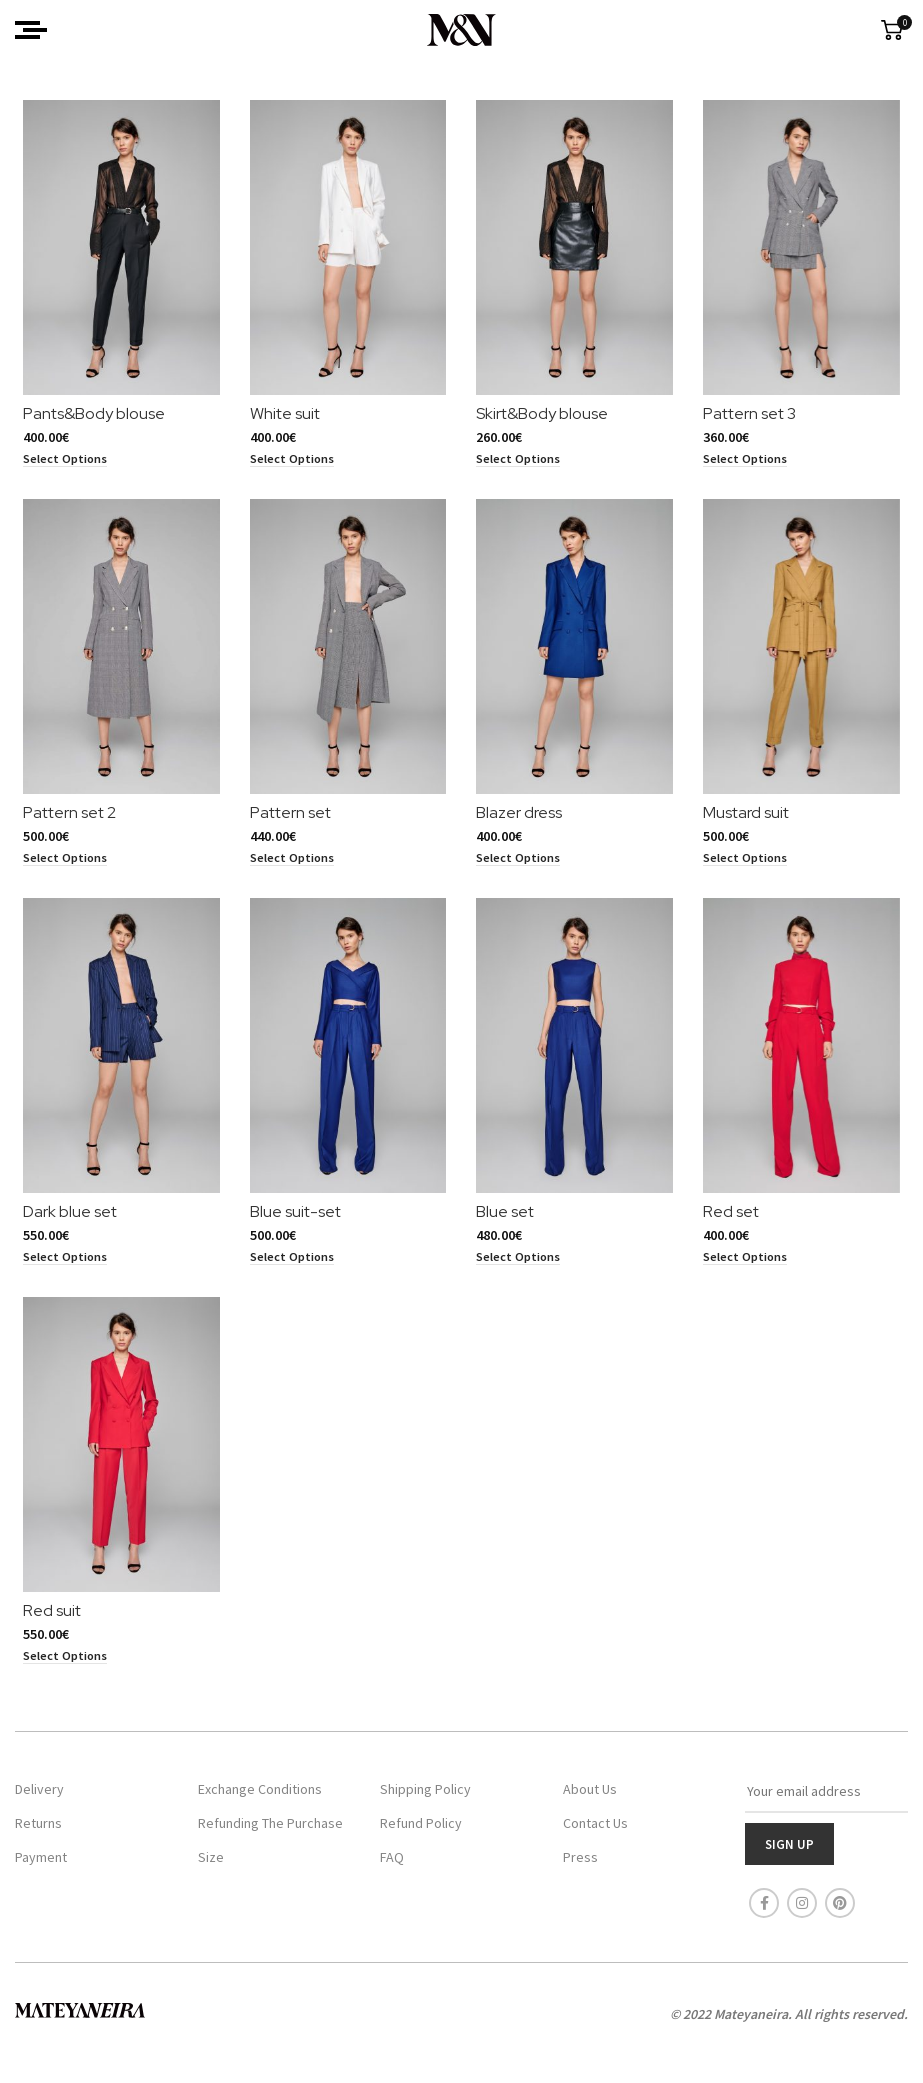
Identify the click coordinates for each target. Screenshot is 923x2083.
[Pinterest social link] (840, 1911)
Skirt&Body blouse (543, 419)
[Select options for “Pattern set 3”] (749, 465)
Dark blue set (62, 1229)
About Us (590, 1797)
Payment (41, 1865)
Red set (735, 1229)
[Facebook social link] (764, 1911)
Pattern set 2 (61, 824)
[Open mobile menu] (31, 30)
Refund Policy (421, 1831)
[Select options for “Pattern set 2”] (57, 870)
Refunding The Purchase (270, 1831)
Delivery (39, 1797)
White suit (281, 419)
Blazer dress (520, 824)
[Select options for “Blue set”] (519, 1274)
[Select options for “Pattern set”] (288, 870)
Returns (38, 1831)
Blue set (506, 1229)
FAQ (392, 1865)
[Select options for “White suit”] (288, 465)
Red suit (44, 1633)
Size (211, 1865)
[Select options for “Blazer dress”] (519, 870)
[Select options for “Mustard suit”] (749, 870)
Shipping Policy (425, 1797)
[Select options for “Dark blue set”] (57, 1274)
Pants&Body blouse (86, 419)
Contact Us (595, 1831)
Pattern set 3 (753, 419)
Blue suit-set (291, 1229)
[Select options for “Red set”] (749, 1274)
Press (580, 1865)
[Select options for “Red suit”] (57, 1679)
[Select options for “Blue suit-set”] (288, 1274)
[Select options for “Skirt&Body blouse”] (519, 465)
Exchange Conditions (260, 1797)
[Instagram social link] (802, 1911)
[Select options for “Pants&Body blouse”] (57, 465)
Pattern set (286, 824)
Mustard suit (750, 824)
